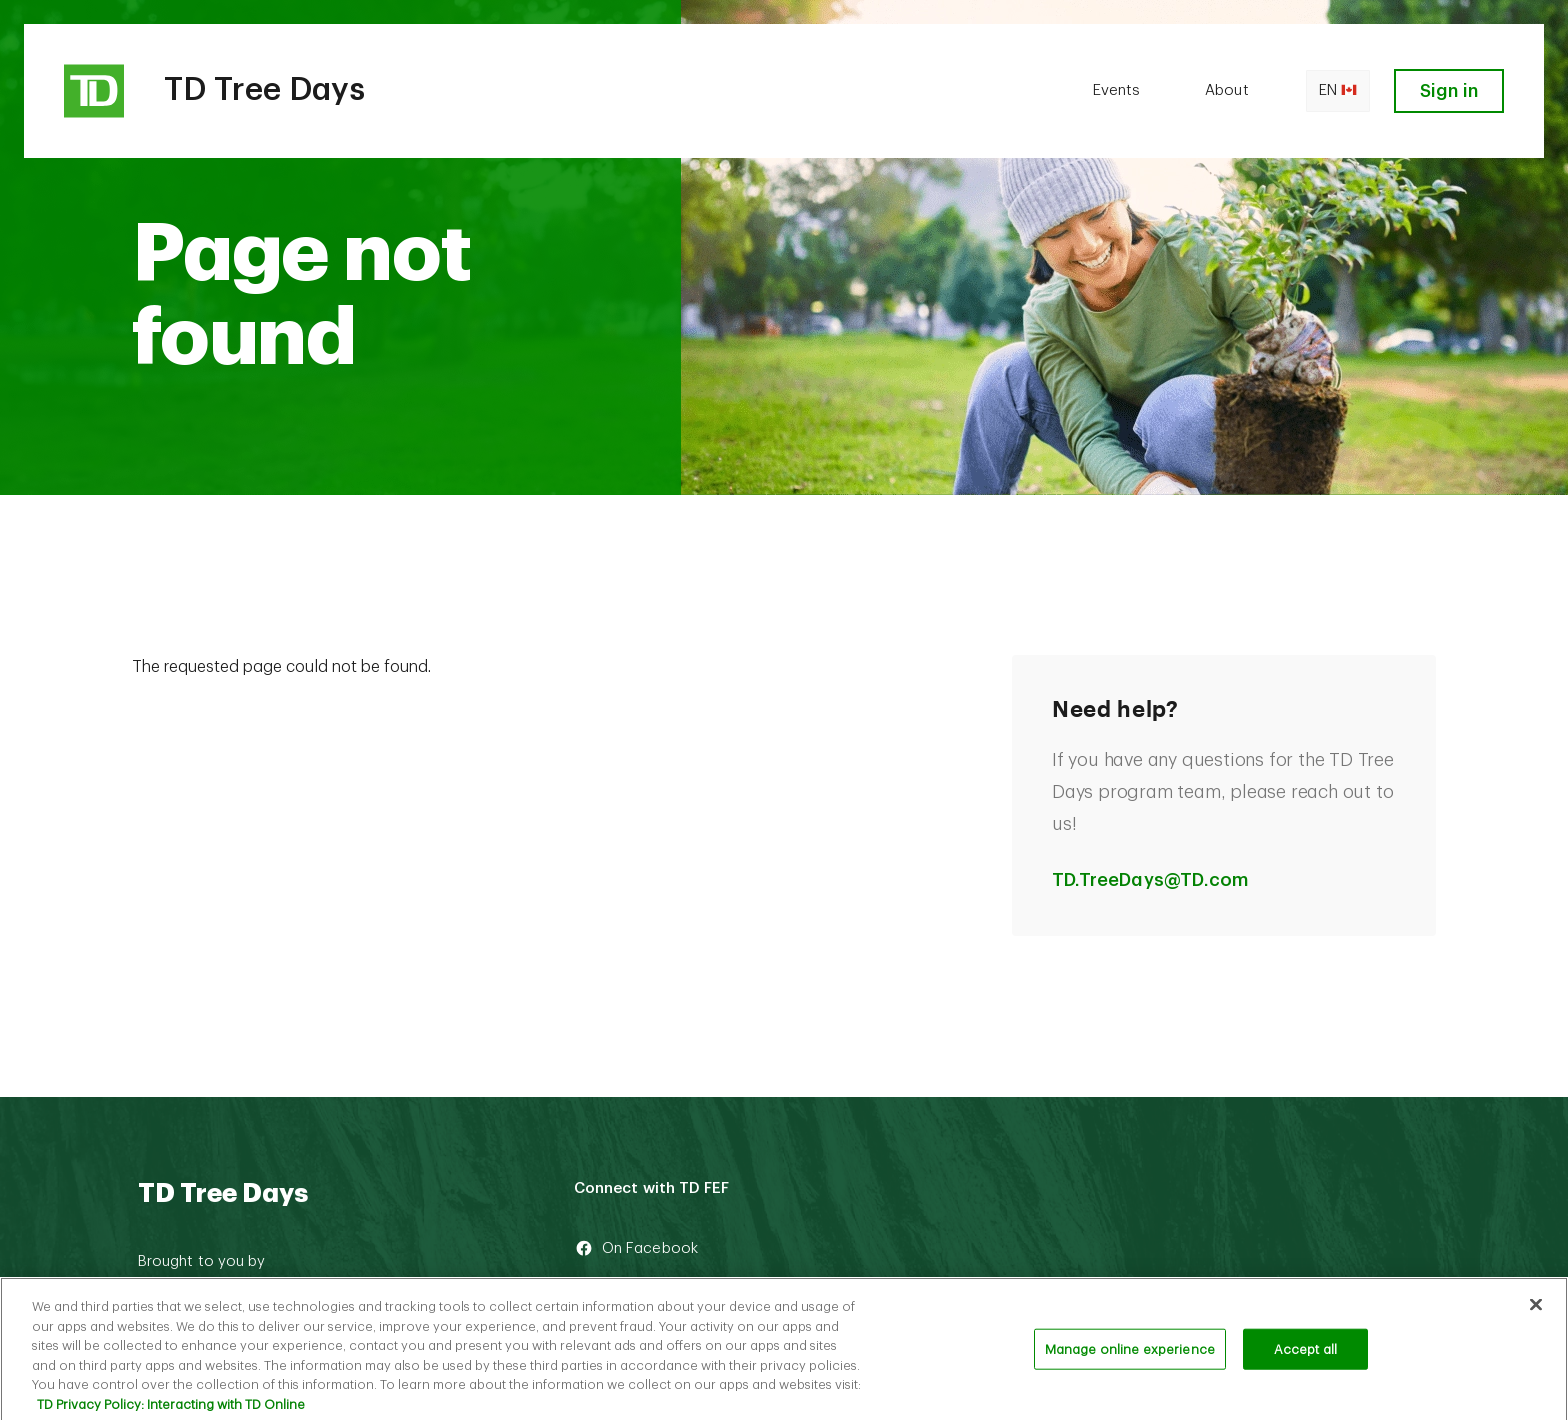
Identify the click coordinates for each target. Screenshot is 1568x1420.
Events (1116, 90)
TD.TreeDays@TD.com (1150, 880)
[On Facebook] (729, 1249)
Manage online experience (1130, 1356)
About (1226, 90)
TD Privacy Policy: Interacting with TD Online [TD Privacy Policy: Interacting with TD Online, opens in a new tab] (171, 1411)
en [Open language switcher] (1338, 91)
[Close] (1536, 1311)
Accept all (1305, 1356)
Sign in (1449, 91)
